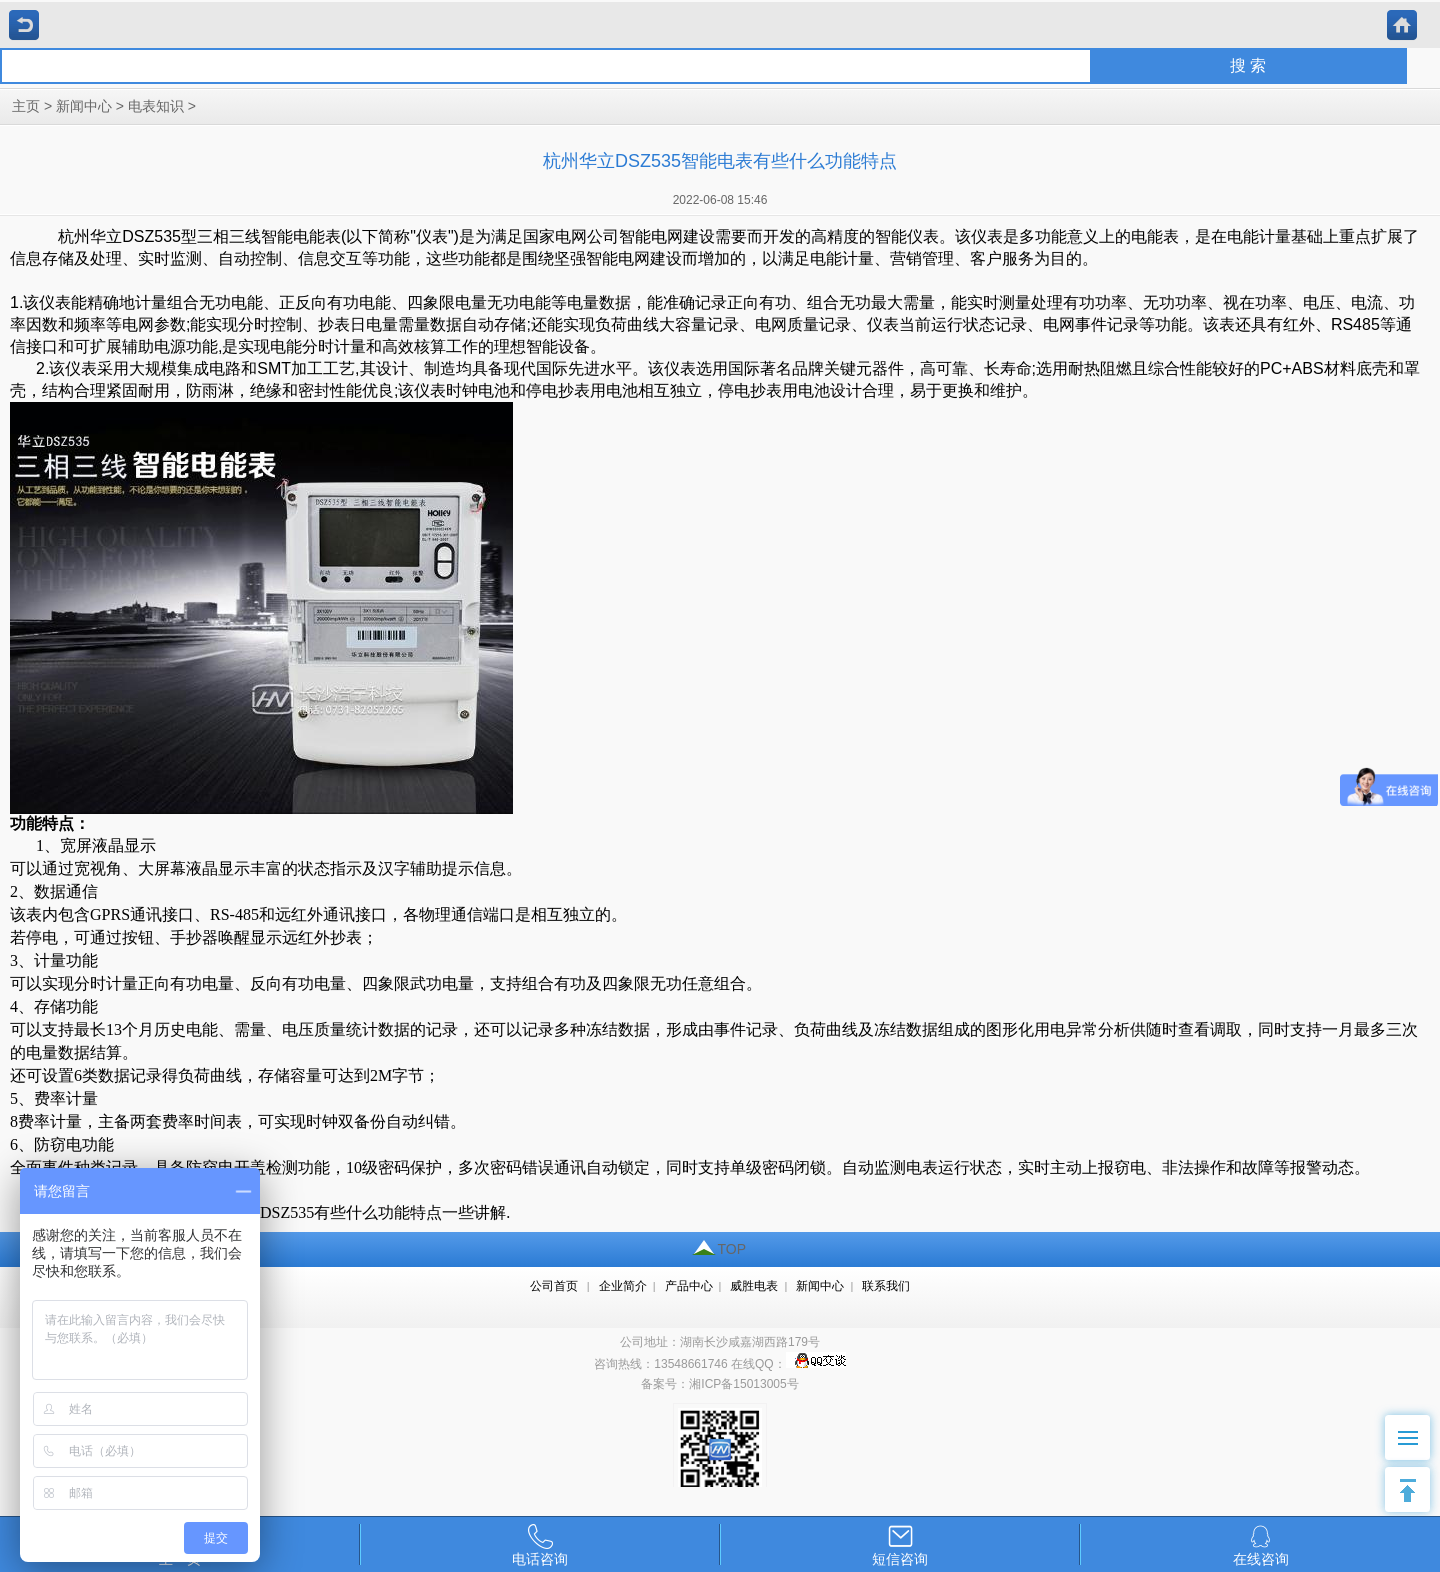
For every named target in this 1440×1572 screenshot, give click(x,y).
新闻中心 (84, 106)
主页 (26, 106)
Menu (1414, 1427)
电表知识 (156, 106)
